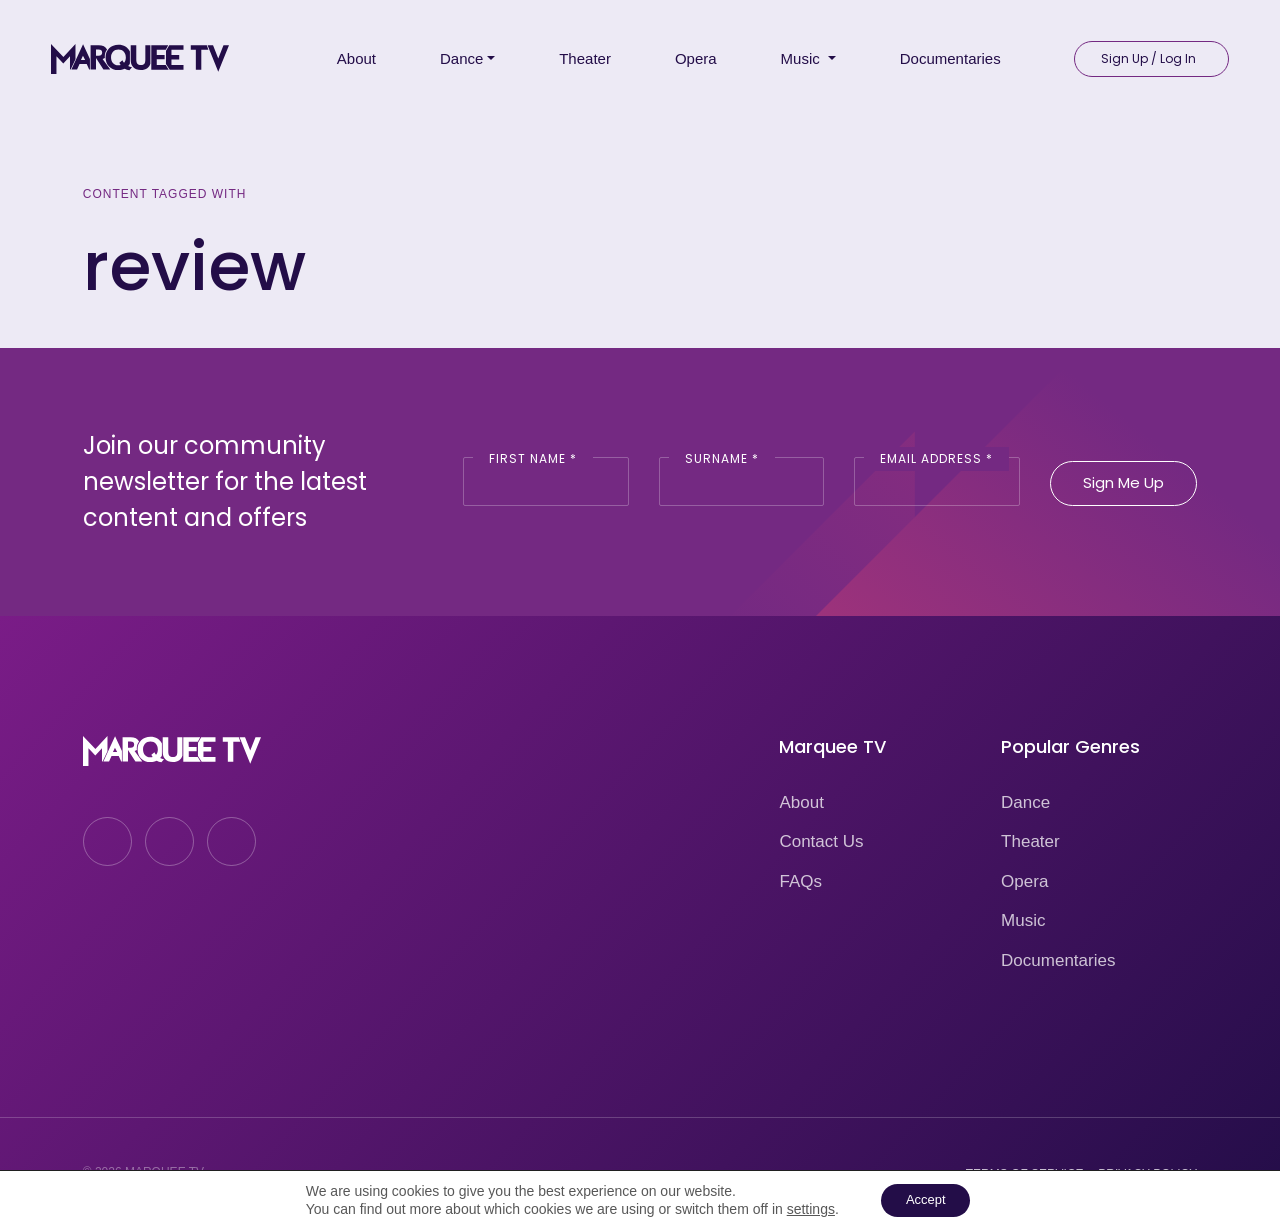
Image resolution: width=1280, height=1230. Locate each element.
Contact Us (821, 841)
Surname (722, 458)
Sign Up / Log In (1148, 50)
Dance (1025, 802)
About (801, 802)
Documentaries (1058, 960)
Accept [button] (925, 1199)
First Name (533, 458)
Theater (1030, 841)
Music (1023, 920)
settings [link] (804, 1208)
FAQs (800, 881)
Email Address (936, 458)
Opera (1024, 881)
